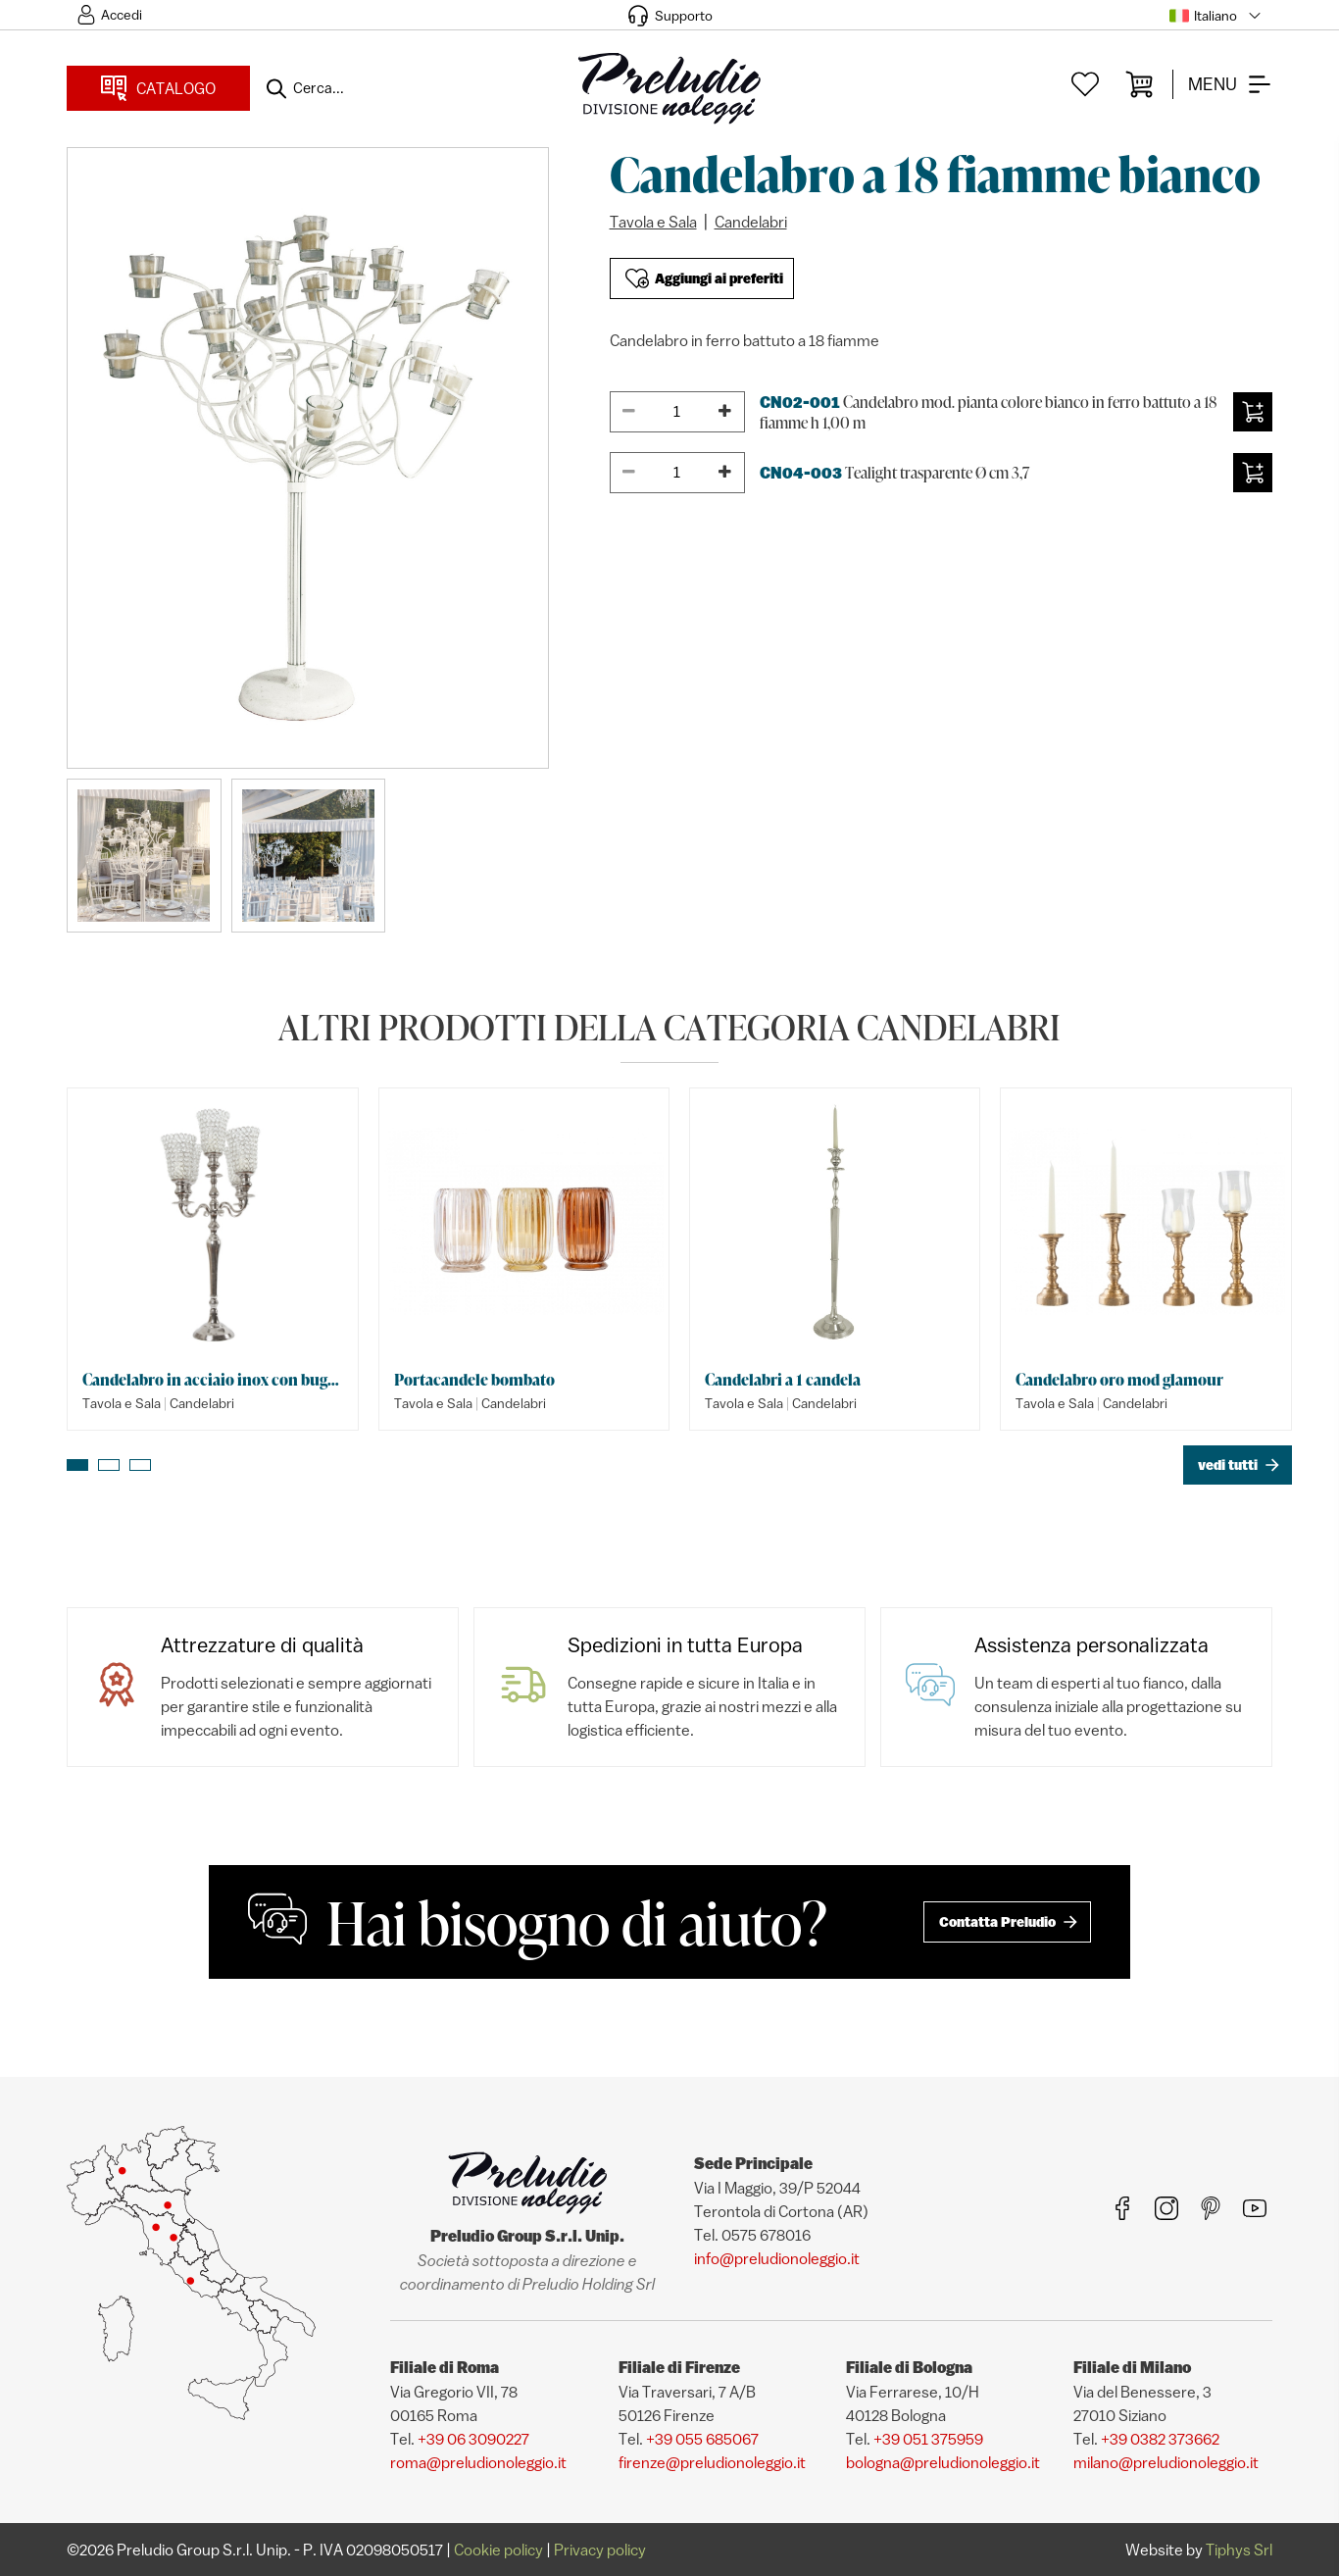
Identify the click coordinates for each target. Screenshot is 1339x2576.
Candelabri (751, 221)
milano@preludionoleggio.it (1166, 2462)
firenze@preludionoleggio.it (712, 2462)
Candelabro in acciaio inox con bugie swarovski (212, 1379)
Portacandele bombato (474, 1379)
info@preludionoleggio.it (777, 2258)
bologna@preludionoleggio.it (943, 2462)
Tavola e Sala (653, 221)
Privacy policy (600, 2549)
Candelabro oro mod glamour (1119, 1379)
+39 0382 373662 (1160, 2439)
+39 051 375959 (928, 2439)
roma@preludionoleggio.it (478, 2462)
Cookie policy (498, 2549)
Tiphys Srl (1239, 2549)
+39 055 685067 (702, 2439)
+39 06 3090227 (473, 2439)
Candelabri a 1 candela (783, 1379)
